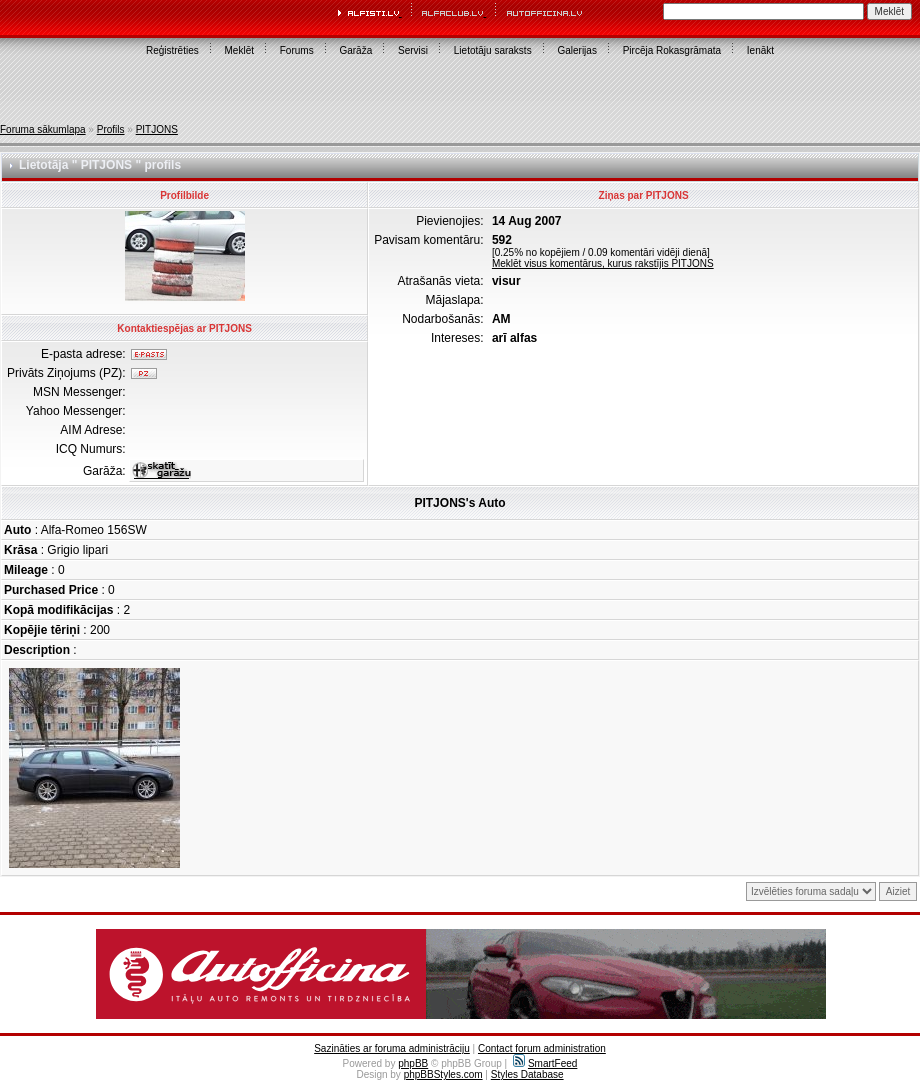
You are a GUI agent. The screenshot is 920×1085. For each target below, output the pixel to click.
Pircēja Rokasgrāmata (672, 50)
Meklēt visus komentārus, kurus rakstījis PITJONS (603, 263)
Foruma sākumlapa (43, 129)
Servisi (413, 50)
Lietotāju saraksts (493, 50)
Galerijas (576, 50)
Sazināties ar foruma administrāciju (392, 1048)
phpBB (413, 1063)
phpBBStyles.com (443, 1074)
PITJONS (157, 129)
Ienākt (760, 50)
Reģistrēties (172, 50)
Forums (297, 50)
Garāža (355, 50)
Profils (111, 129)
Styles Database (527, 1074)
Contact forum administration (542, 1048)
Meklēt (239, 50)
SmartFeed (545, 1063)
